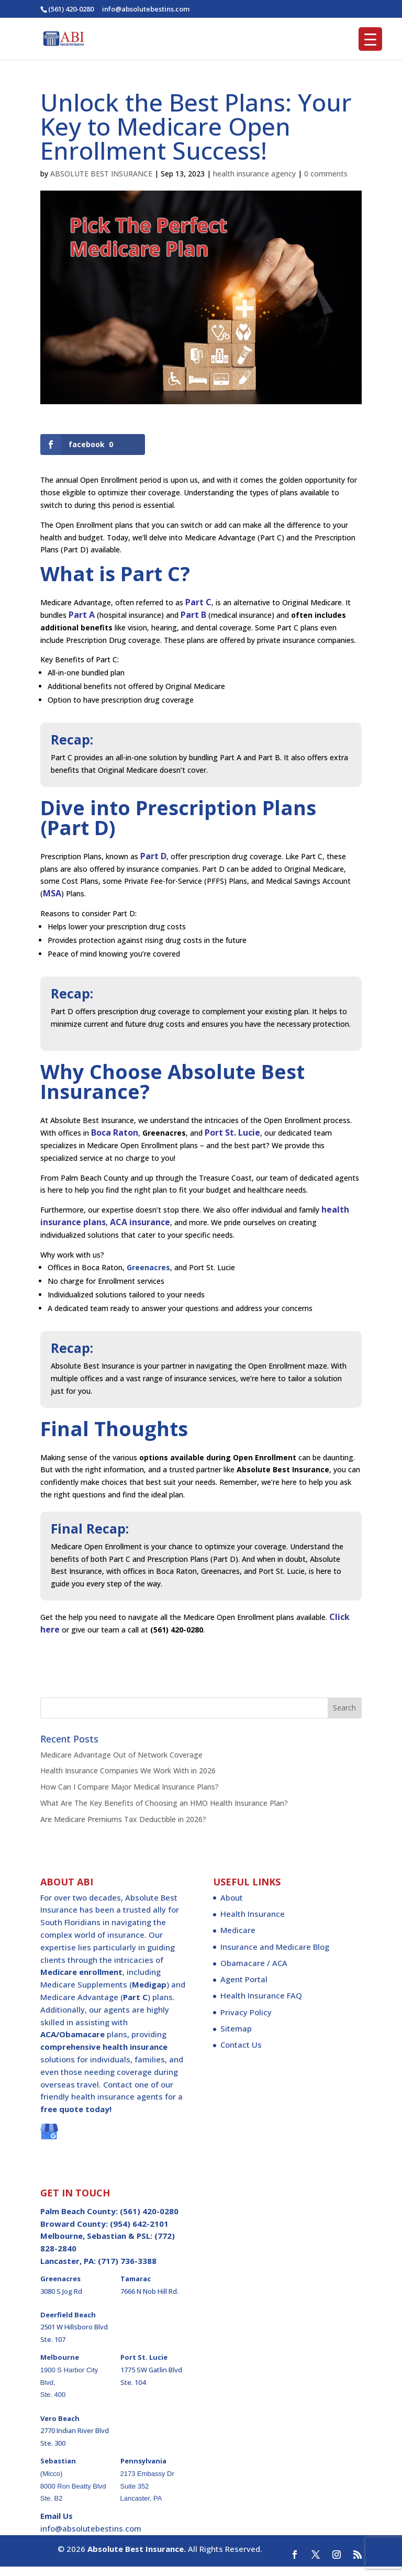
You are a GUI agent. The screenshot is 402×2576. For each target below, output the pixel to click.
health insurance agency (254, 174)
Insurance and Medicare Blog (274, 1955)
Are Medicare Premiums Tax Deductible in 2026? (123, 1828)
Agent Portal (243, 1988)
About (231, 1906)
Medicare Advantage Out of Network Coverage (121, 1764)
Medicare (237, 1939)
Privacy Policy (246, 2021)
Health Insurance (252, 1922)
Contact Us (241, 2053)
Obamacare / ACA (253, 1972)
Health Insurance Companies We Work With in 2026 (128, 1779)
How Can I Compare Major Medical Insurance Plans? (129, 1796)
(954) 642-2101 (139, 2232)
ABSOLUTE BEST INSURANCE (101, 174)
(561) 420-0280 (71, 9)
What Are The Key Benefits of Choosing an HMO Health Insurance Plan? (164, 1812)
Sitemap (236, 2037)
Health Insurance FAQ (261, 2004)
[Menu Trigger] (370, 39)
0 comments (326, 174)
